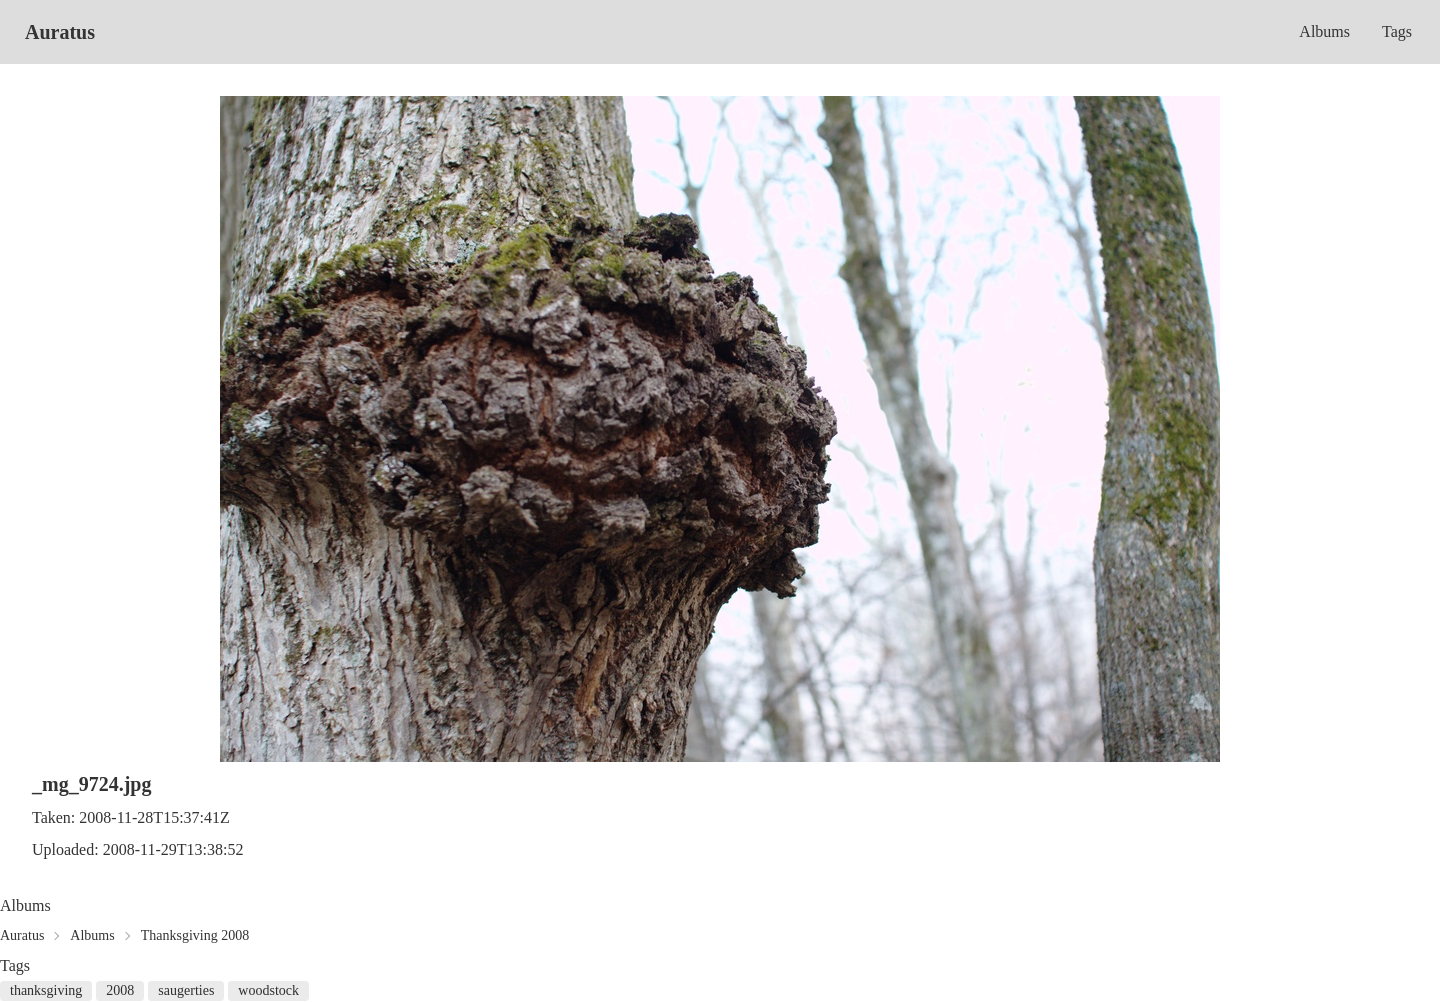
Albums (1324, 31)
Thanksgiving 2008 (195, 935)
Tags (1397, 31)
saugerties (186, 990)
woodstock (268, 990)
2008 (120, 990)
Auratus (60, 32)
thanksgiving (46, 990)
